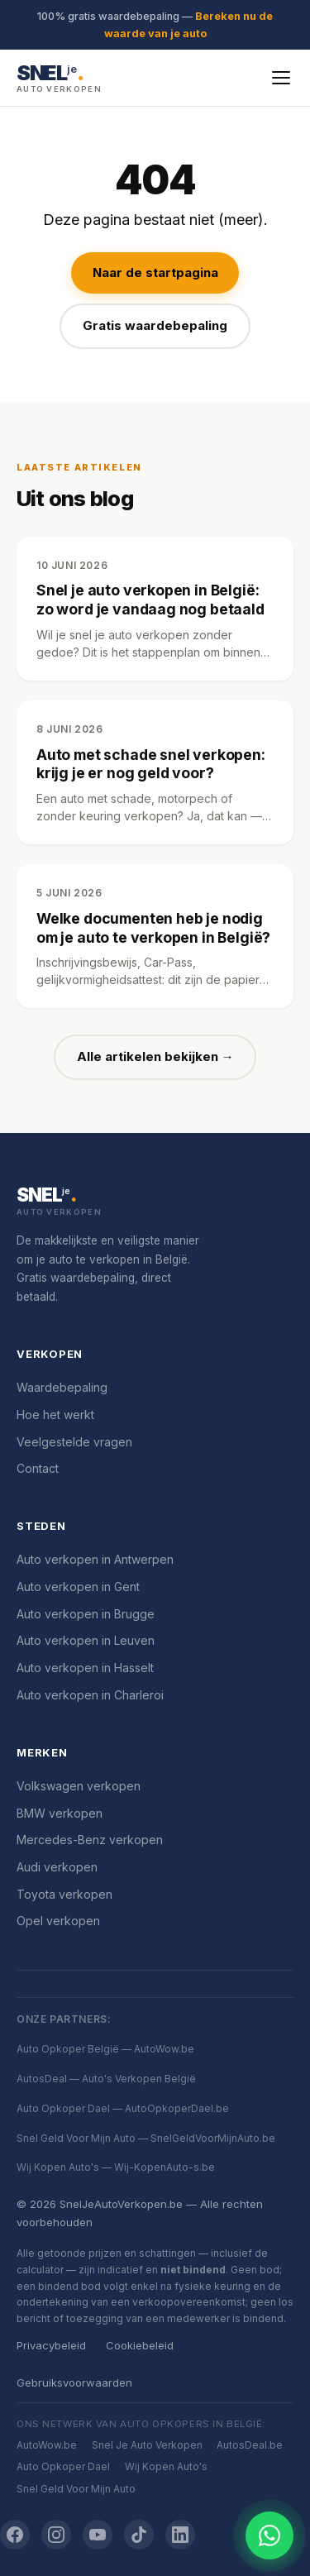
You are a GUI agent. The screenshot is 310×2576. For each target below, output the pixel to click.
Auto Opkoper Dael (63, 2466)
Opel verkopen (58, 1921)
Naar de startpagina (155, 272)
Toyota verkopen (64, 1894)
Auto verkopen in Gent (78, 1587)
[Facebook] (15, 2535)
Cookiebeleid (140, 2345)
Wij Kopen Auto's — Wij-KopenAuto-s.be (116, 2167)
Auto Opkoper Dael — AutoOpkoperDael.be (123, 2108)
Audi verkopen (57, 1867)
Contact (38, 1468)
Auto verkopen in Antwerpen (95, 1559)
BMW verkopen (60, 1813)
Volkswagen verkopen (79, 1786)
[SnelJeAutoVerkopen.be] (155, 1202)
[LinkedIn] (180, 2535)
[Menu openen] (281, 78)
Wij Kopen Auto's (166, 2466)
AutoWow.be (47, 2445)
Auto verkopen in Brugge (86, 1614)
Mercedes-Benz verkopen (90, 1840)
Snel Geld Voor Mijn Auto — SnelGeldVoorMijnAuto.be (146, 2138)
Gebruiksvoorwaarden (74, 2382)
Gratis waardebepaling (155, 325)
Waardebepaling (62, 1387)
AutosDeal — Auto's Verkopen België (106, 2078)
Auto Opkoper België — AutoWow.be (105, 2049)
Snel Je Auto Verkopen (147, 2445)
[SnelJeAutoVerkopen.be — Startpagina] (59, 77)
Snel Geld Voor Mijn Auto (76, 2489)
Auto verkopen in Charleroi (90, 1695)
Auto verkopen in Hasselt (85, 1668)
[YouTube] (97, 2535)
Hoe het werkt (55, 1414)
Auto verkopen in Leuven (86, 1640)
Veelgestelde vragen (74, 1442)
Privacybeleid (51, 2345)
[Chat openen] (269, 2535)
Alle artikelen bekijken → (155, 1056)
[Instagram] (56, 2535)
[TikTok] (139, 2535)
